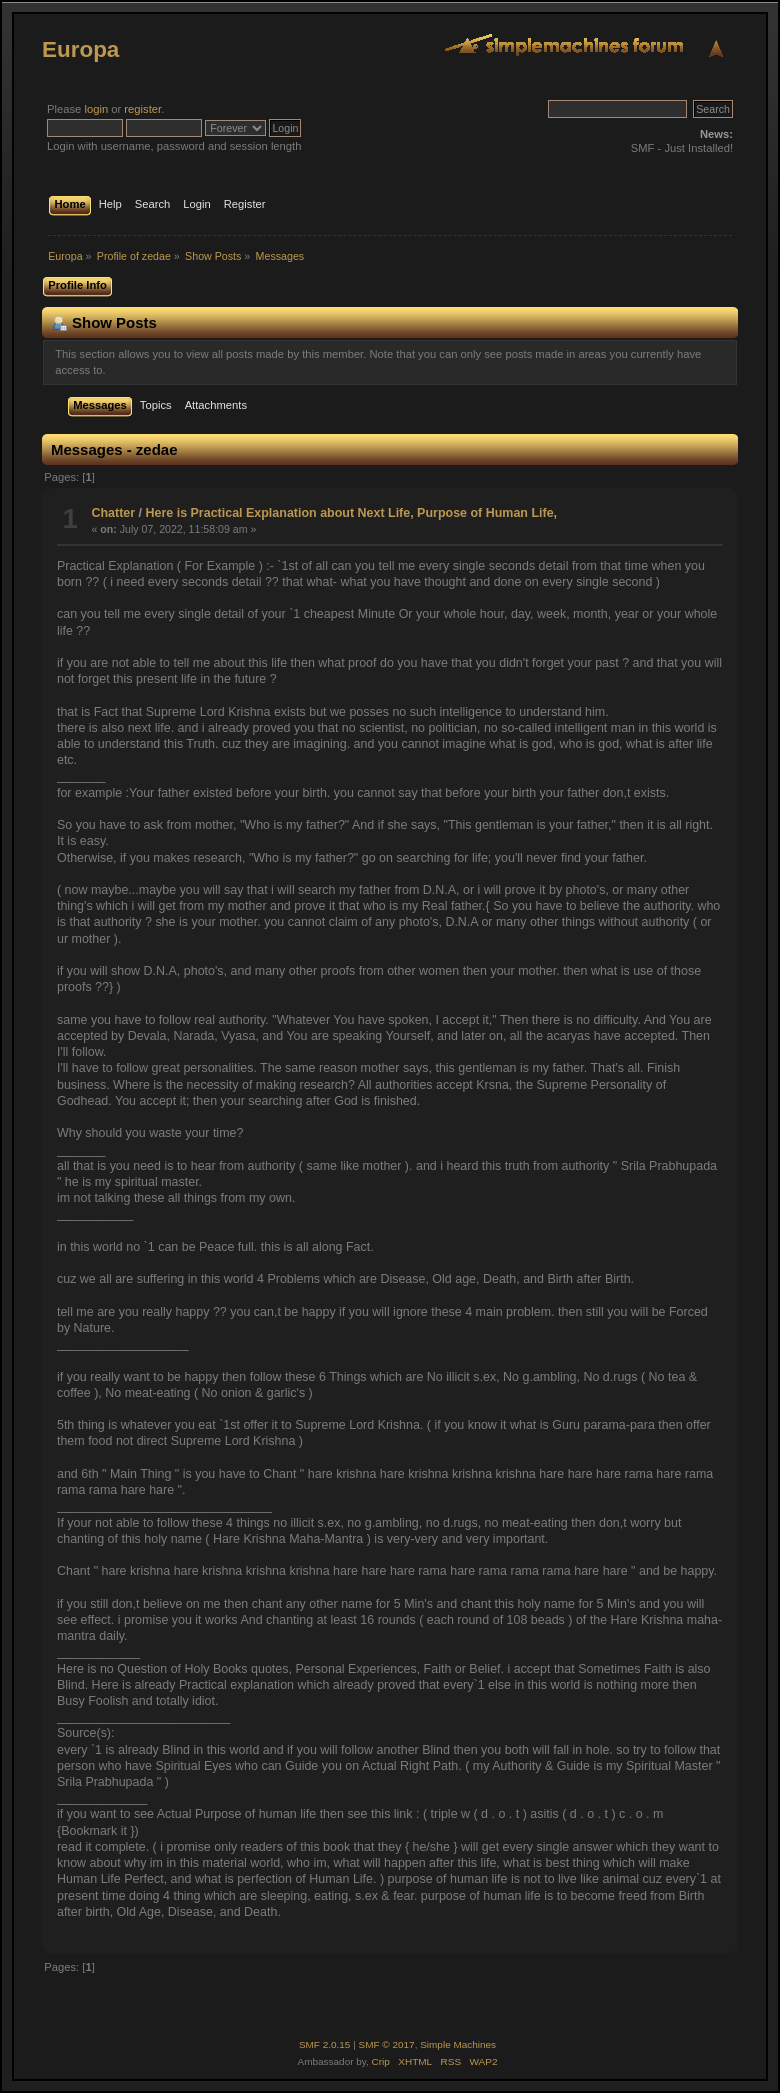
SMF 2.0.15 (325, 2044)
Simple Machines (458, 2044)
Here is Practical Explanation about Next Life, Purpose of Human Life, (352, 513)
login (96, 109)
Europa (80, 49)
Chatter (113, 513)
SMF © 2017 (387, 2044)
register (142, 109)
